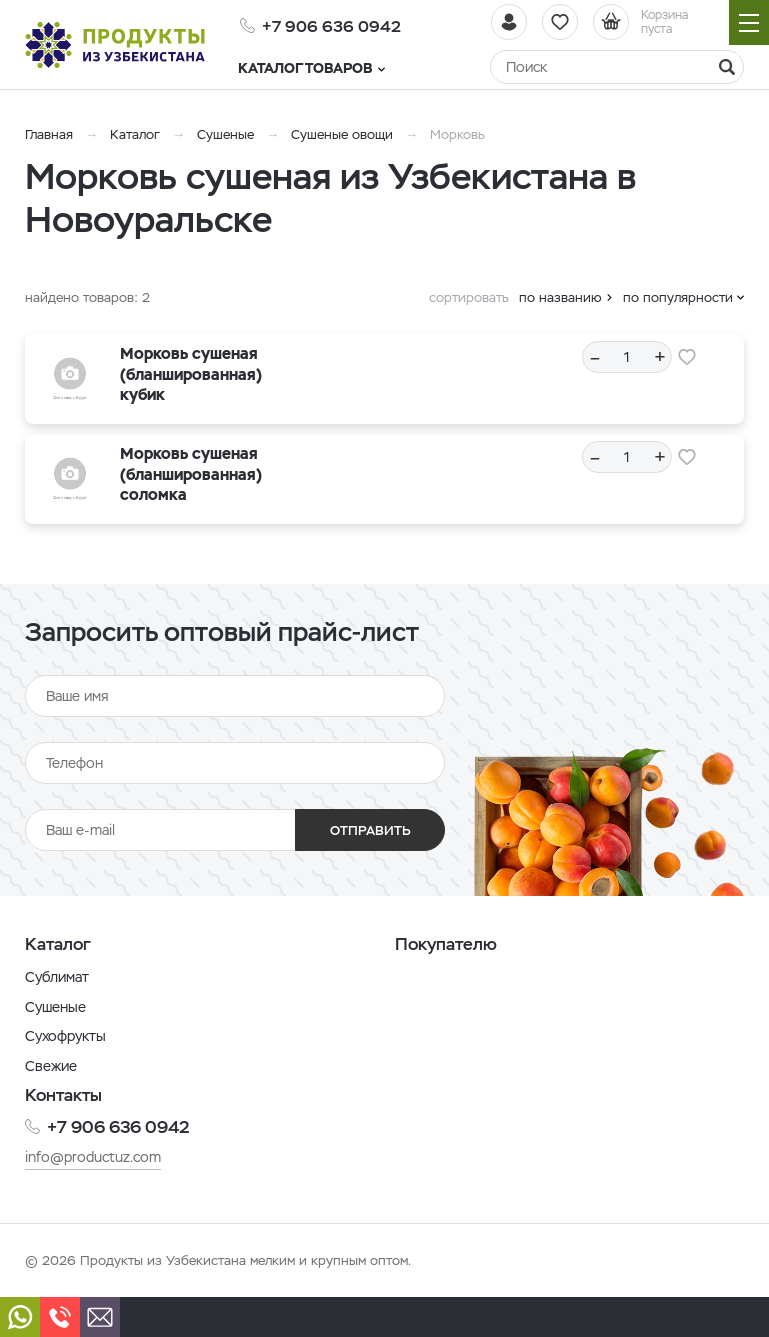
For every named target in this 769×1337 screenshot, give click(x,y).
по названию (560, 297)
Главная (49, 134)
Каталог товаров (313, 68)
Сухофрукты (65, 1036)
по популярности (678, 297)
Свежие (51, 1066)
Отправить (370, 830)
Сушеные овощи (342, 134)
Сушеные (225, 134)
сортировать (469, 297)
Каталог (135, 134)
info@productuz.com (93, 1157)
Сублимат (57, 977)
